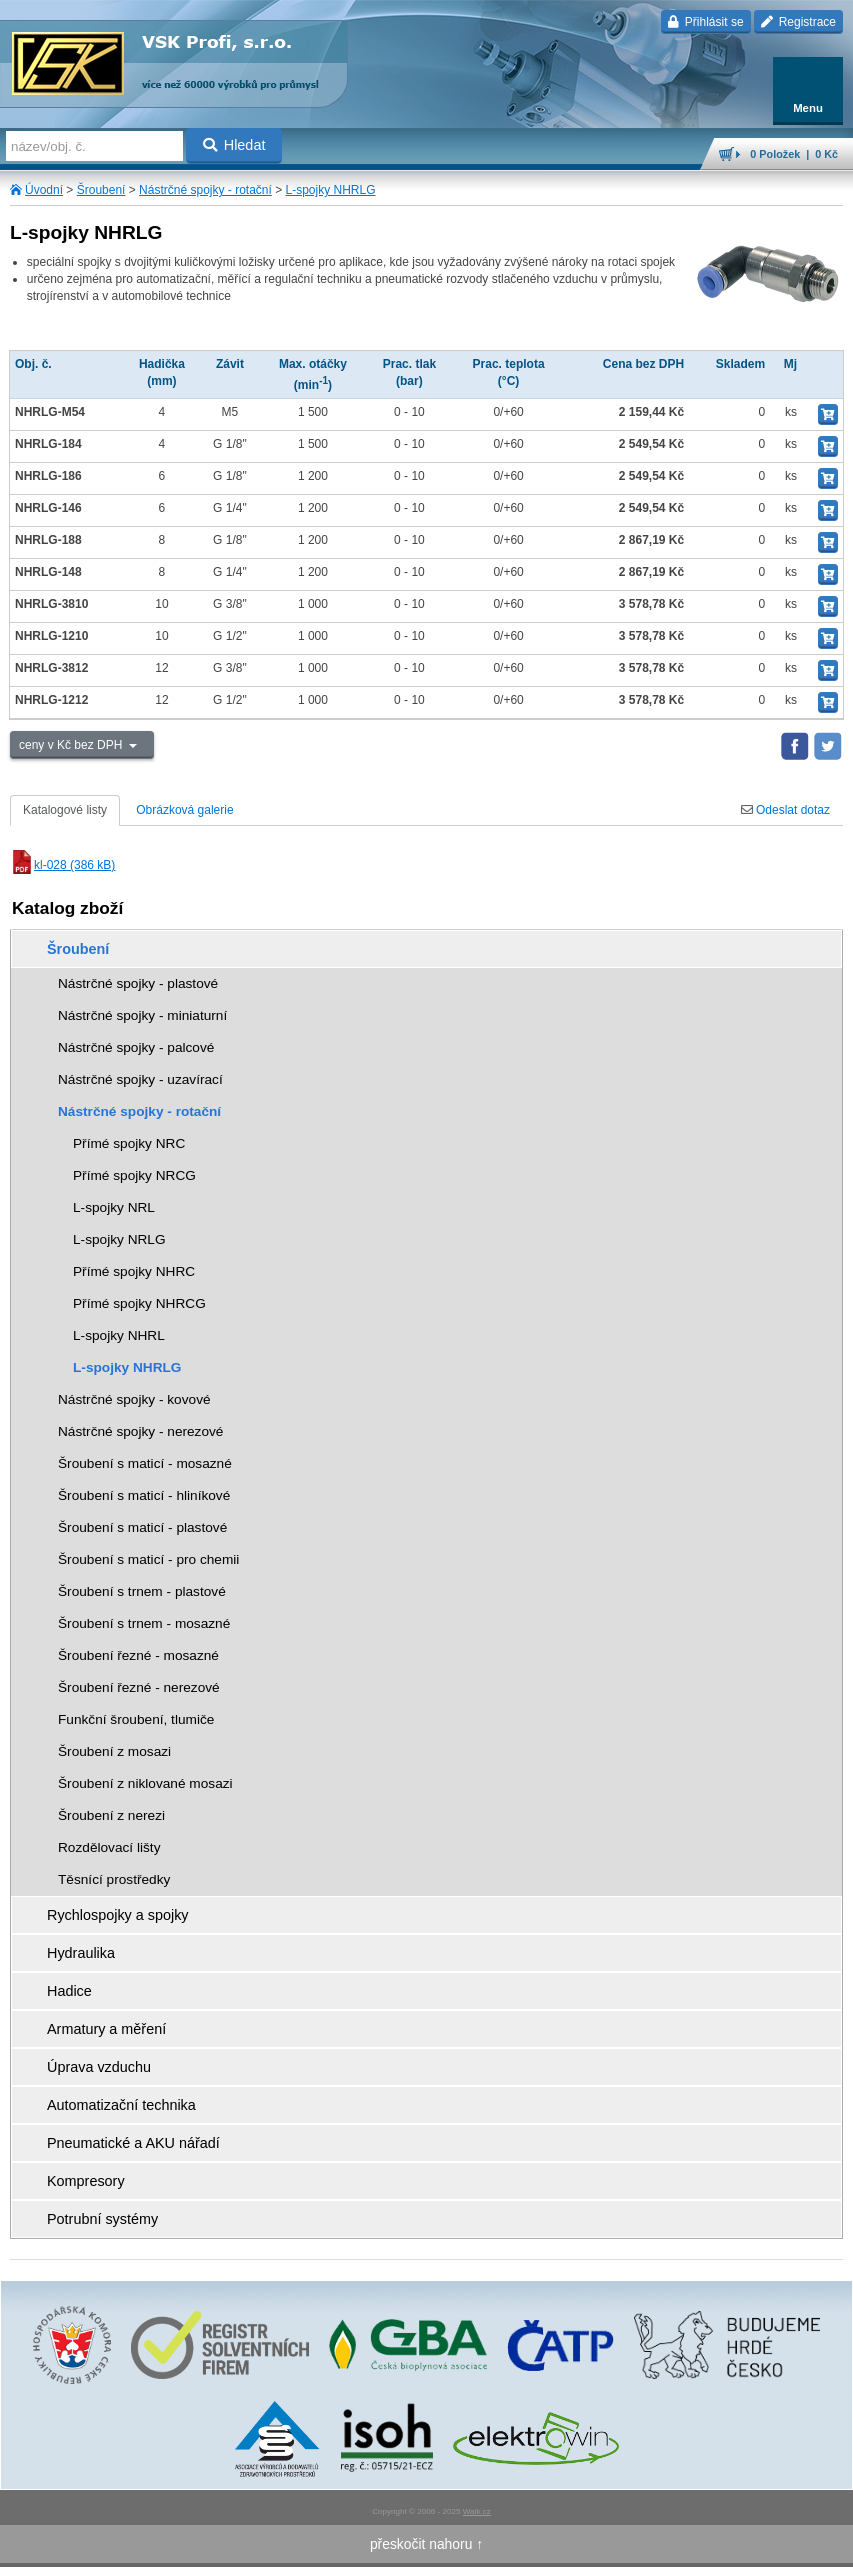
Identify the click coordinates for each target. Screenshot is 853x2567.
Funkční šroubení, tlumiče (136, 1719)
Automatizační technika (121, 2105)
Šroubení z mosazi (114, 1751)
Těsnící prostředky (114, 1879)
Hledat (234, 145)
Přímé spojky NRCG (134, 1175)
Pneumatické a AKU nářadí (133, 2143)
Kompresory (86, 2181)
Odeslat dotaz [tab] (785, 810)
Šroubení (101, 190)
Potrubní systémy (102, 2219)
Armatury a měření (106, 2029)
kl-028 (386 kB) (62, 865)
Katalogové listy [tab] (65, 810)
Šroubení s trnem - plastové (142, 1591)
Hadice (69, 1991)
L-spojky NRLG (119, 1239)
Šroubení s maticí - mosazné (145, 1463)
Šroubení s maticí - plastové (142, 1527)
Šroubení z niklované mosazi (145, 1783)
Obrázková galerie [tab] (184, 810)
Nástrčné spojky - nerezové (140, 1431)
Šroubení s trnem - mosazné (144, 1623)
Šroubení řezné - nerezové (139, 1687)
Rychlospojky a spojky (118, 1915)
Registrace (798, 22)
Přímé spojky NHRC (134, 1271)
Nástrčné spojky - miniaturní (142, 1015)
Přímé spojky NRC (129, 1143)
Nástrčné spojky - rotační (205, 190)
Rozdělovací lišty (109, 1847)
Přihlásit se (705, 22)
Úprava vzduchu (99, 2067)
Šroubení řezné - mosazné (138, 1655)
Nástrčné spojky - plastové (138, 983)
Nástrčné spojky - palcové (136, 1047)
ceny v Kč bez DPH (72, 745)
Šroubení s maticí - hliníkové (144, 1495)
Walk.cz (477, 2511)
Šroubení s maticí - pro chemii (148, 1559)
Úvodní (44, 190)
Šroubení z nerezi (111, 1815)
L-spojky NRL (114, 1207)
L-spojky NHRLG (331, 190)
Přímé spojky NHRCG (139, 1303)
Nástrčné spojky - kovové (134, 1399)
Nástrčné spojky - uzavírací (140, 1079)
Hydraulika (81, 1953)
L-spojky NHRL (119, 1335)
